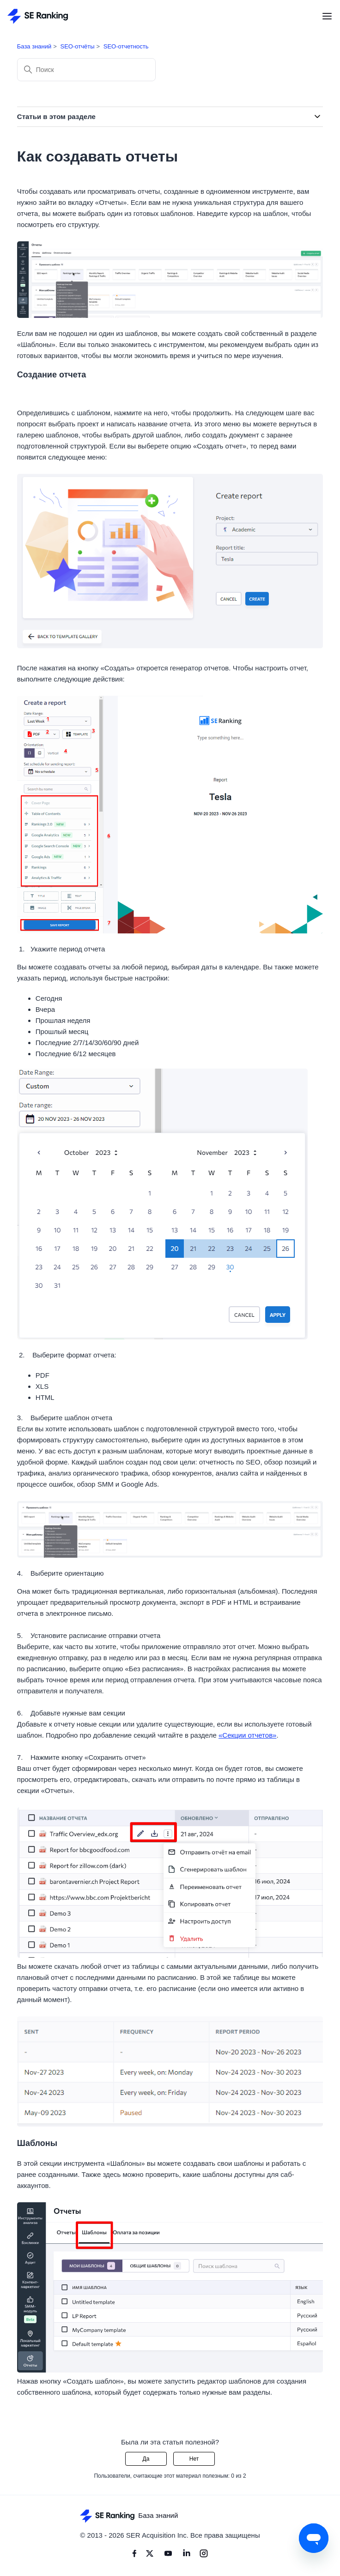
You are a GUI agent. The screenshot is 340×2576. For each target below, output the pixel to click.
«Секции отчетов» (248, 1735)
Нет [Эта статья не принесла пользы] (194, 2459)
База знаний (34, 46)
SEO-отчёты (78, 46)
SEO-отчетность (126, 46)
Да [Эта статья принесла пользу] (146, 2459)
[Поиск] (86, 70)
